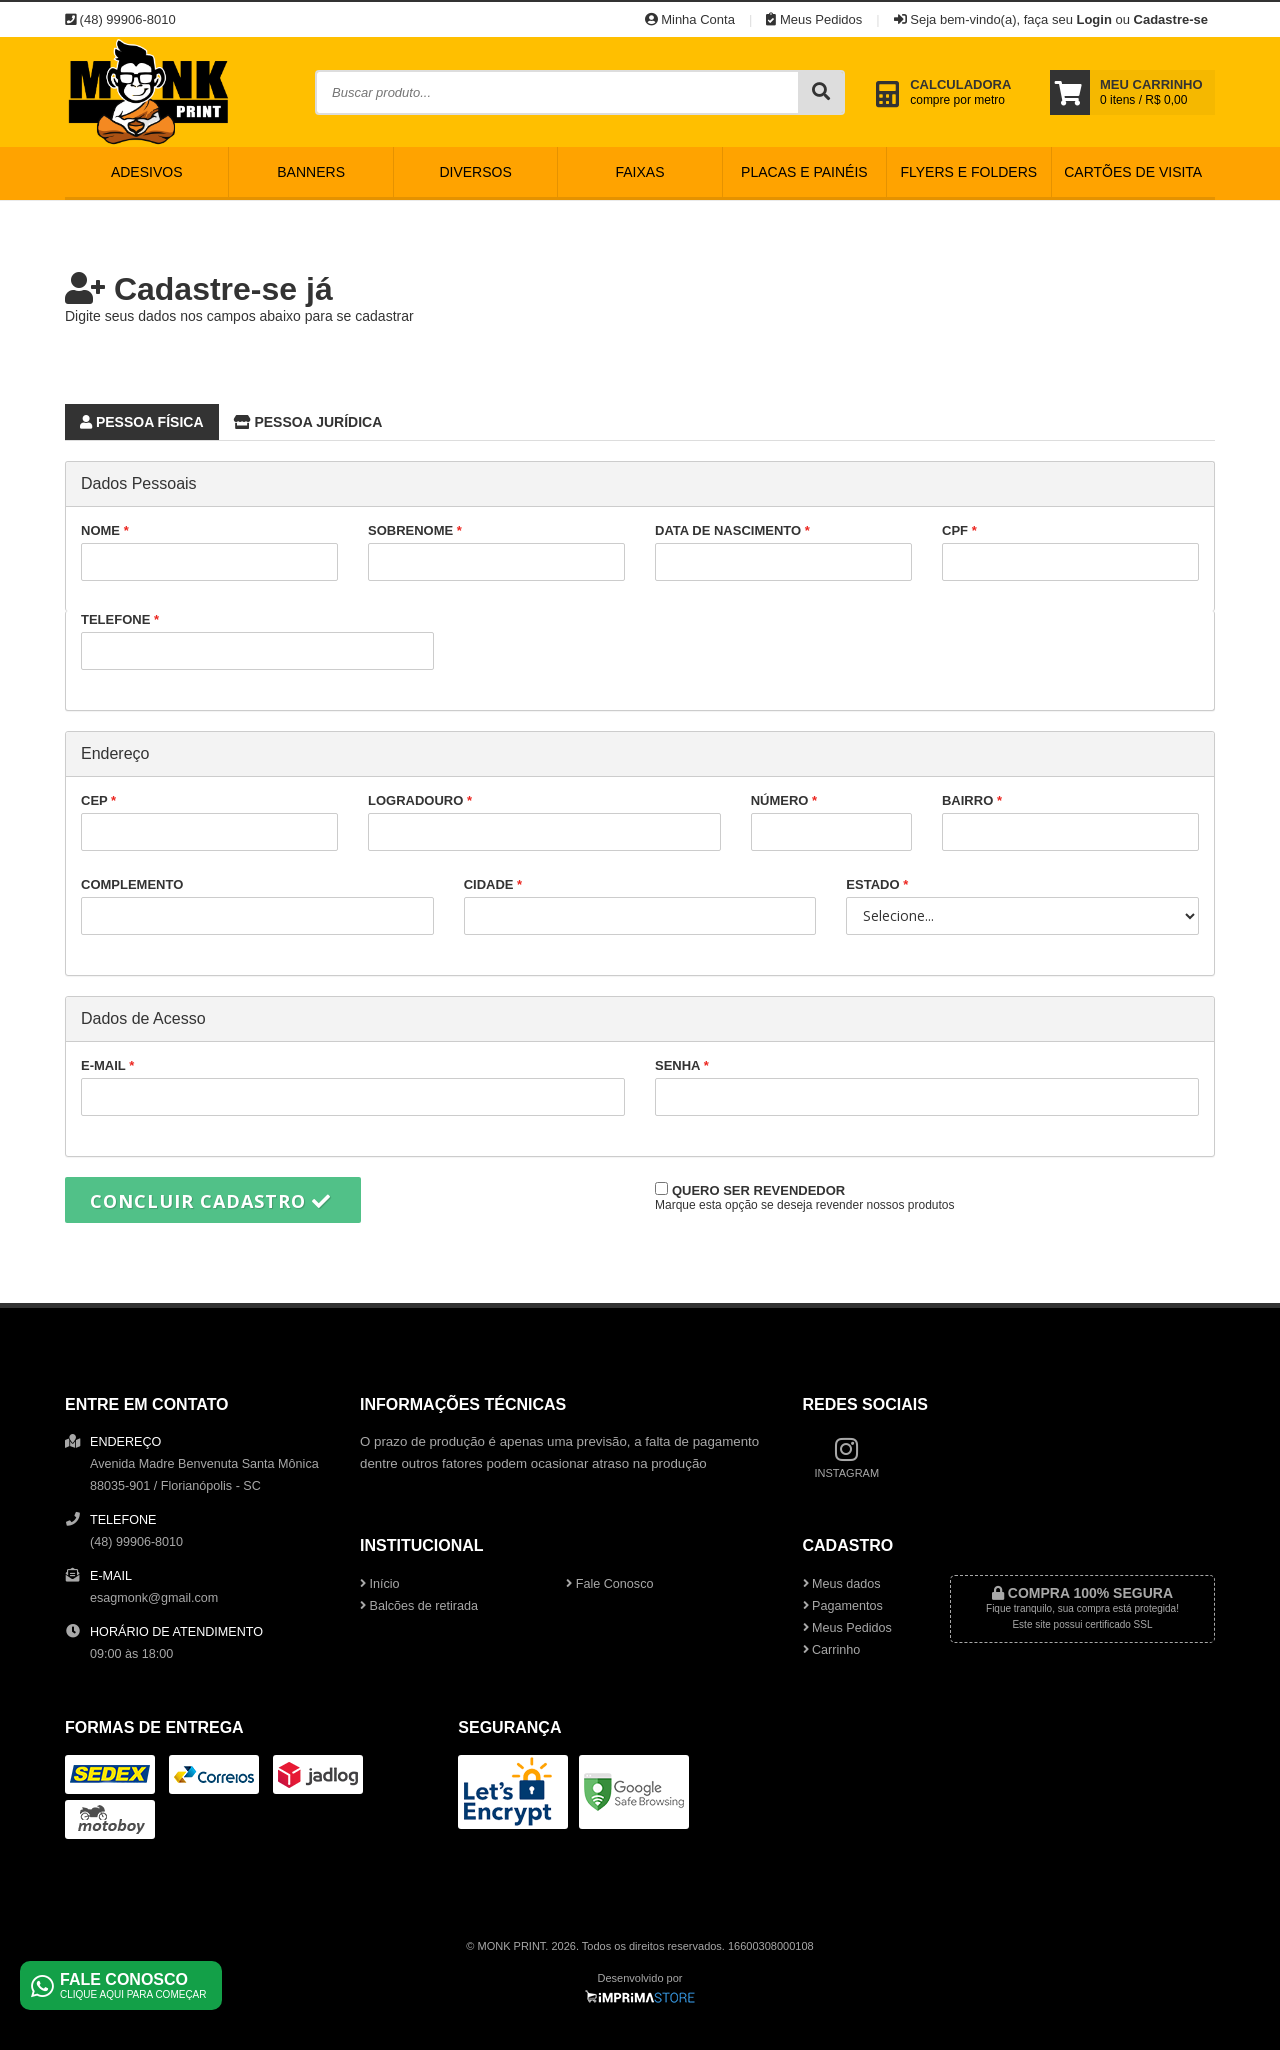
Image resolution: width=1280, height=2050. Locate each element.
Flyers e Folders (968, 172)
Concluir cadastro (210, 1201)
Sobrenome (496, 552)
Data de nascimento (783, 552)
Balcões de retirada (419, 1606)
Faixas (639, 172)
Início (380, 1584)
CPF (1070, 552)
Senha (927, 1087)
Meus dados (842, 1584)
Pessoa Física (134, 419)
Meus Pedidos (814, 19)
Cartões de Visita (1133, 172)
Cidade (640, 906)
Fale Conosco (609, 1584)
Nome (209, 552)
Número (831, 822)
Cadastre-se (1171, 19)
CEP (209, 822)
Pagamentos (843, 1606)
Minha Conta (690, 19)
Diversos (475, 172)
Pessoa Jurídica (301, 419)
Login (1093, 19)
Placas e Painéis (804, 172)
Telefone (257, 641)
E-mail (353, 1087)
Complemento (257, 906)
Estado (1022, 906)
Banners (311, 172)
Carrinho (832, 1650)
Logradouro (544, 822)
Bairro (1070, 822)
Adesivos (147, 172)
